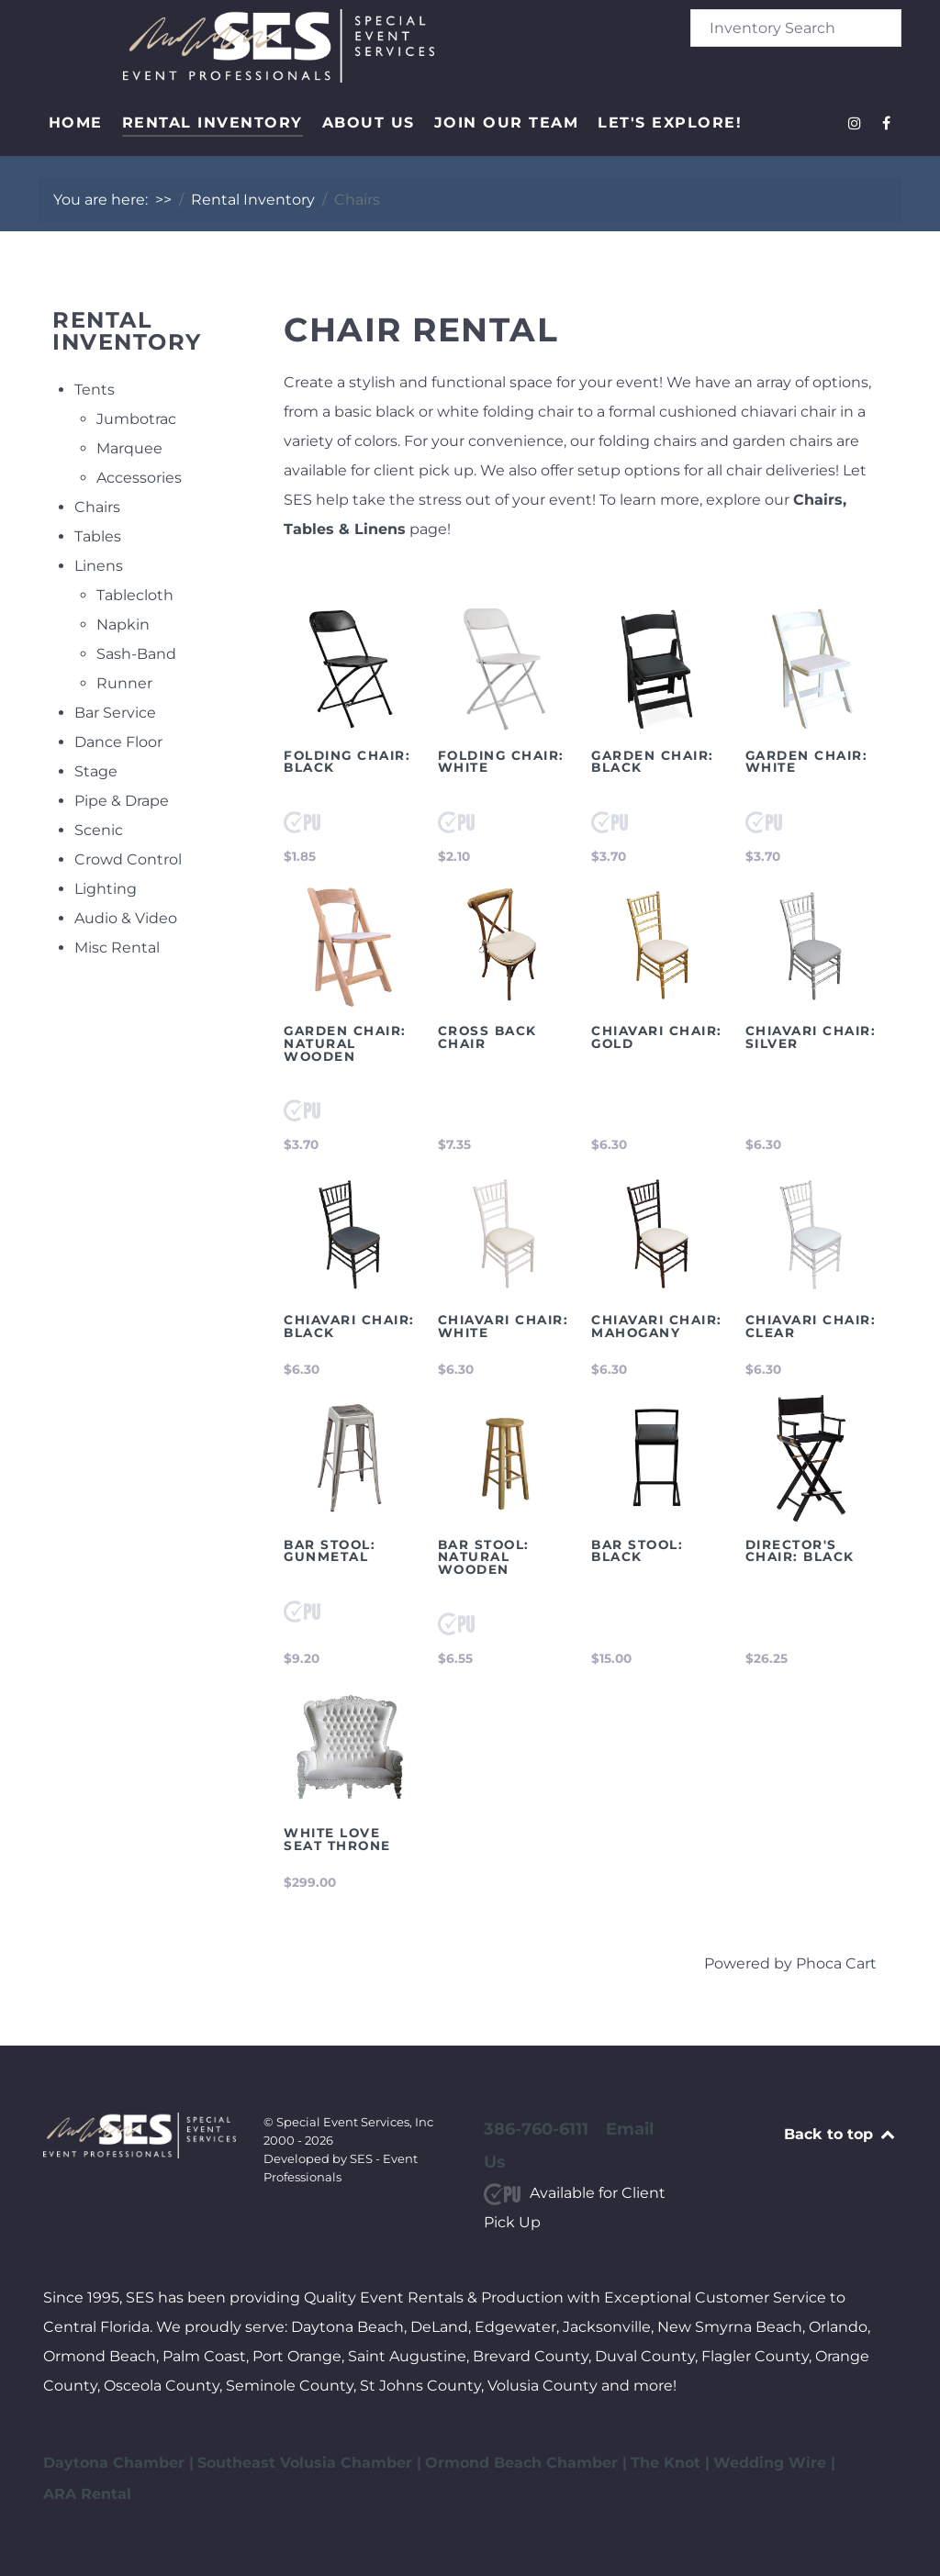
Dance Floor (118, 742)
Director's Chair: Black (800, 1551)
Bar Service (115, 712)
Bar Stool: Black (637, 1551)
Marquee (129, 448)
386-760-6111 (536, 2129)
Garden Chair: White (806, 761)
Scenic (98, 830)
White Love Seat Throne (337, 1839)
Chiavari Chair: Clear (811, 1326)
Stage (96, 771)
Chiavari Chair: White (503, 1326)
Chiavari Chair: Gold (656, 1037)
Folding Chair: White (501, 761)
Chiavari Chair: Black (349, 1326)
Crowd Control (128, 859)
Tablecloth (134, 595)
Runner (124, 683)
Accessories (139, 477)
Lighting (105, 889)
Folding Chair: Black (347, 761)
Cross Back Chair (487, 1037)
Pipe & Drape (121, 800)
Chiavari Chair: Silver (811, 1037)
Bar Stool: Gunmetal (329, 1551)
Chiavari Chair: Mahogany (656, 1326)
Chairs (97, 507)
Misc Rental (117, 947)
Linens (98, 565)
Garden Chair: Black (652, 761)
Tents (94, 389)
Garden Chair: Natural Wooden (345, 1043)
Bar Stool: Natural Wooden (484, 1557)
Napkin (123, 624)
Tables (97, 536)
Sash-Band (136, 654)
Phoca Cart (836, 1963)
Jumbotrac (136, 419)
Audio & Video (125, 918)
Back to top (840, 2134)
